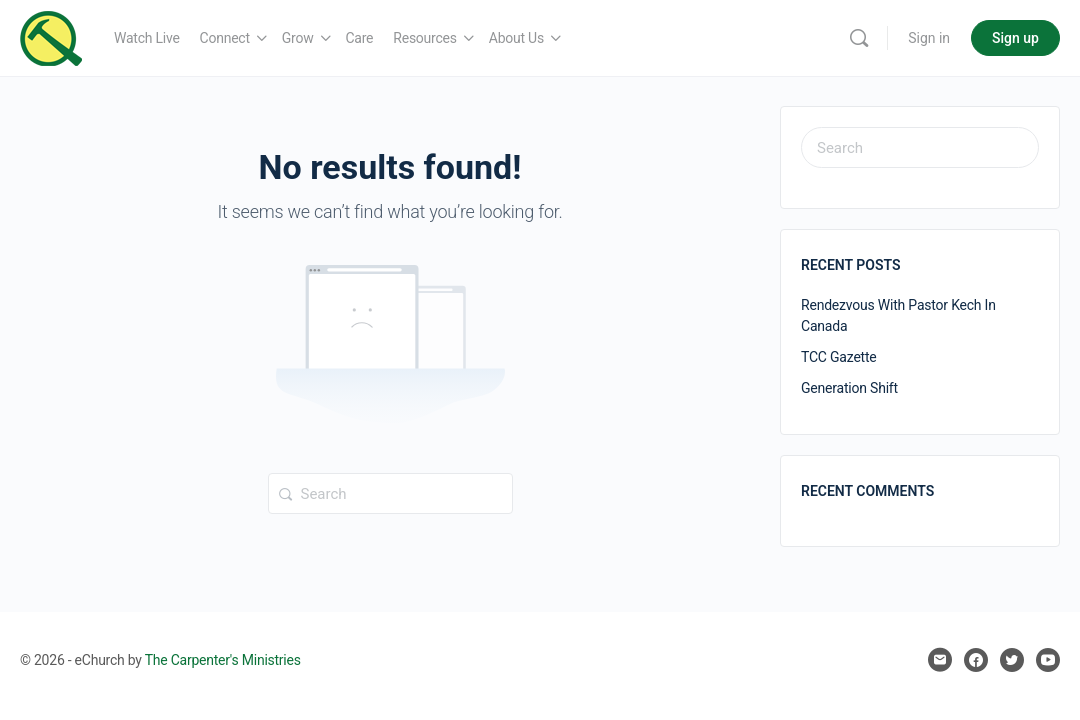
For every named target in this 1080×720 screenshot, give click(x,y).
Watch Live (147, 38)
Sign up (1015, 38)
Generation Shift (849, 388)
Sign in (929, 38)
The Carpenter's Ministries (223, 660)
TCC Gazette (839, 357)
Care (360, 38)
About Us (516, 38)
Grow (298, 38)
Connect (225, 38)
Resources (424, 38)
